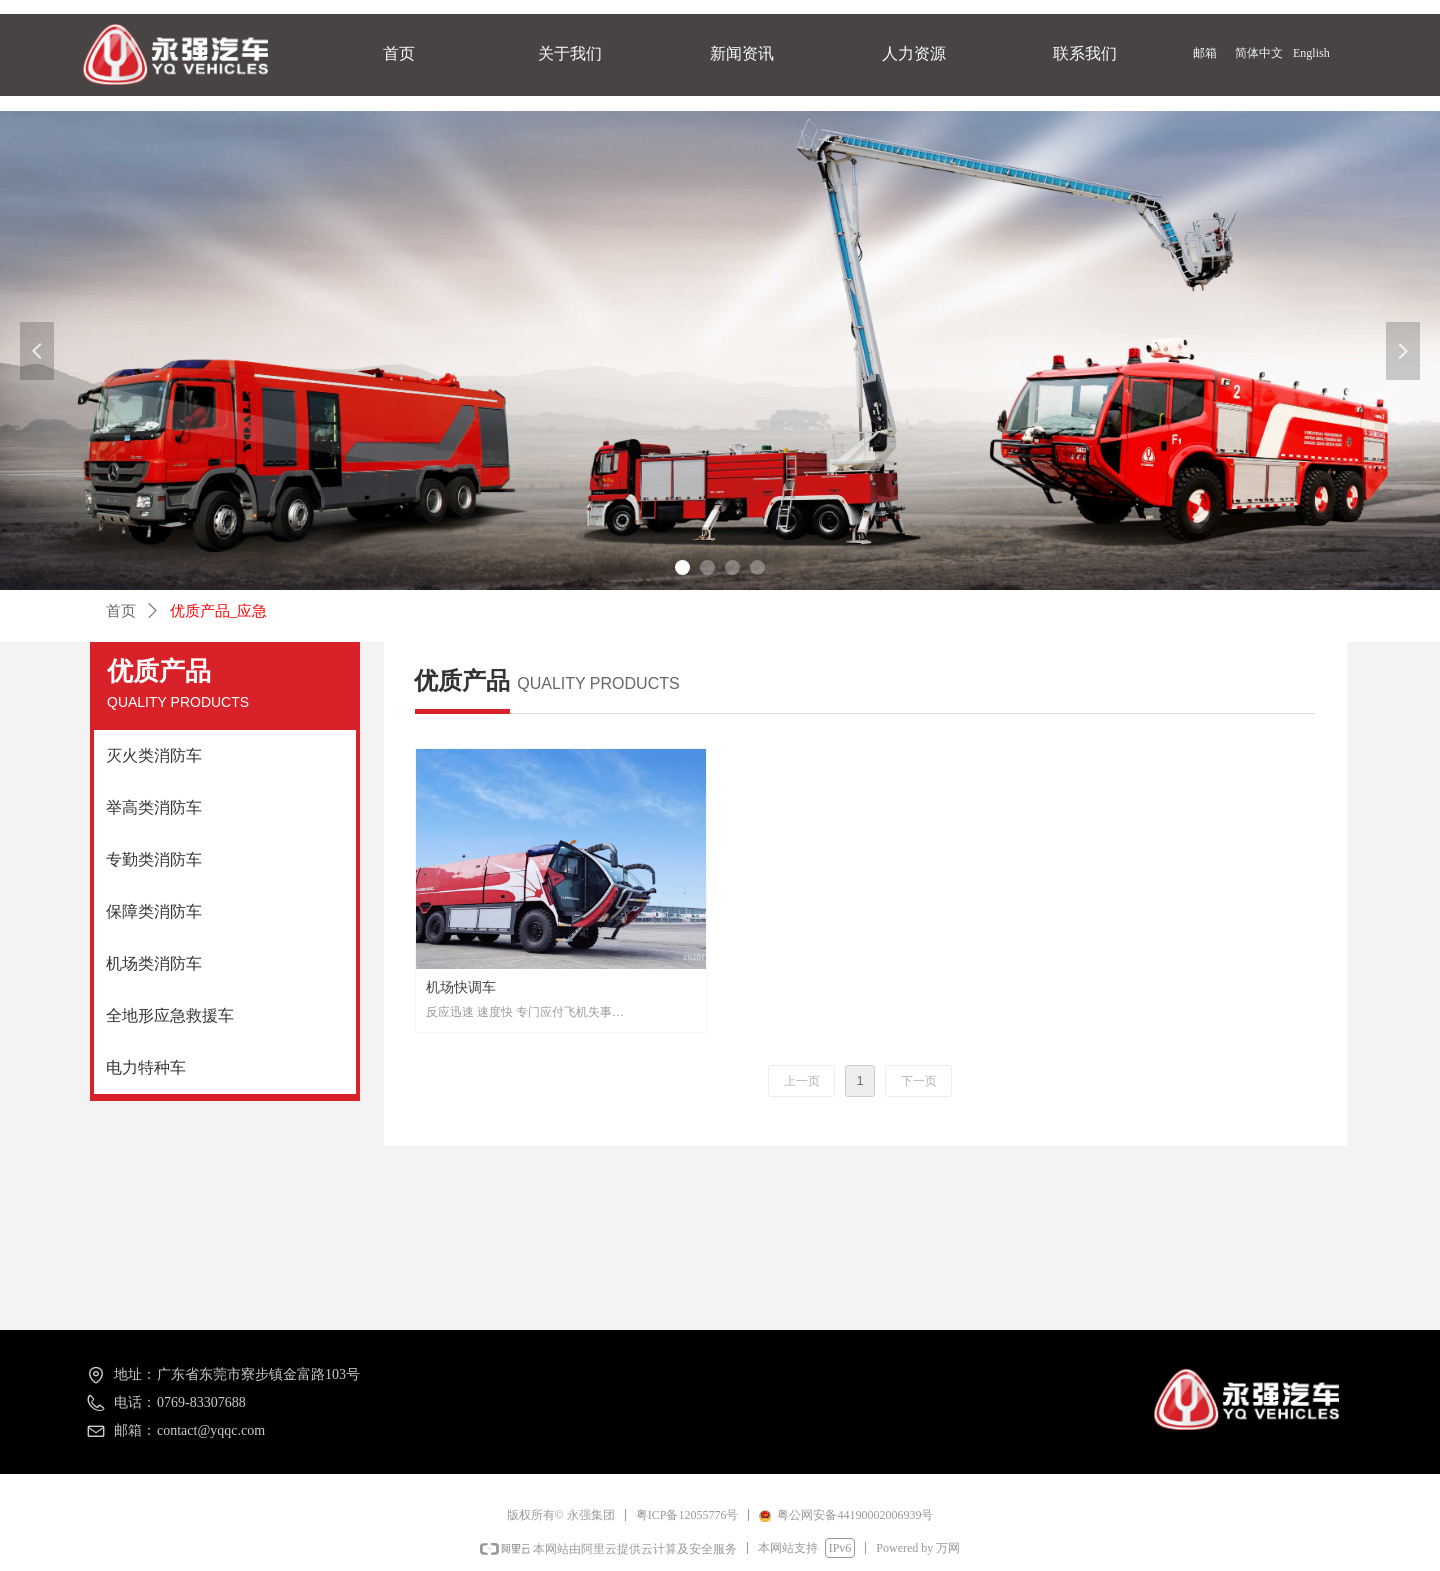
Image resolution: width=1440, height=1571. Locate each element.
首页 (121, 611)
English (1311, 53)
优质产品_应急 (219, 611)
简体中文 (1259, 53)
